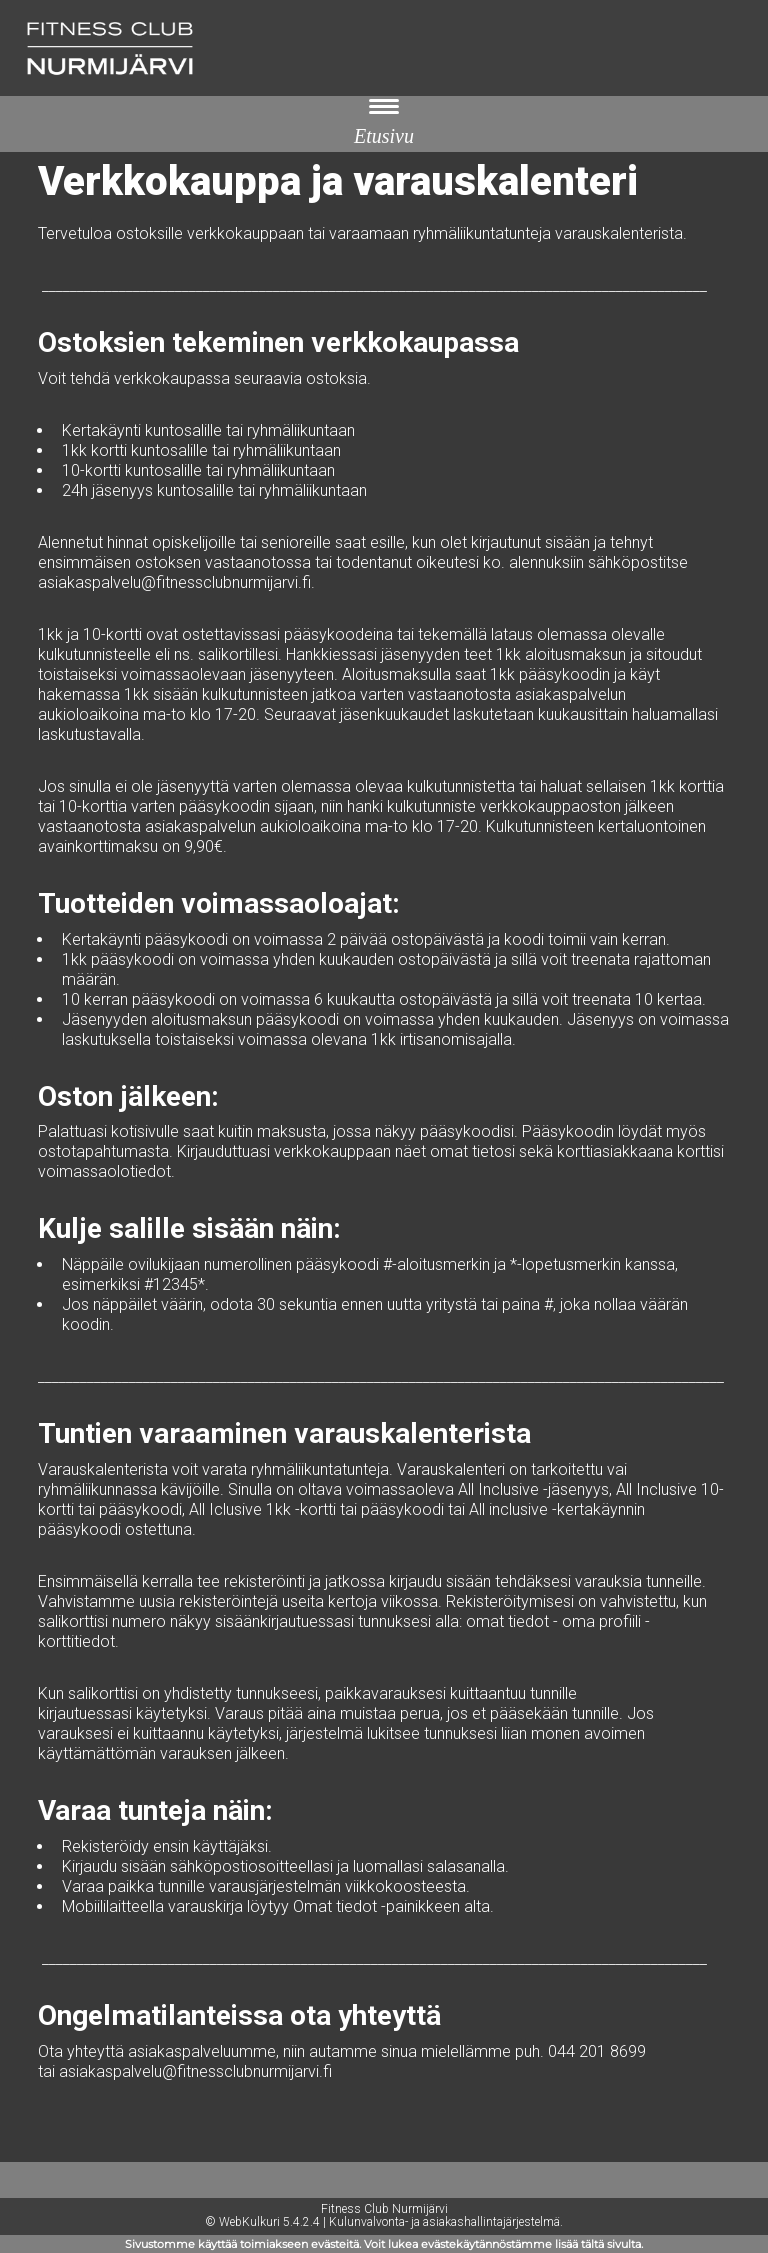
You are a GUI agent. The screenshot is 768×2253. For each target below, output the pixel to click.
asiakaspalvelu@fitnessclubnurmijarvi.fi (174, 582)
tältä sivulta (611, 2244)
